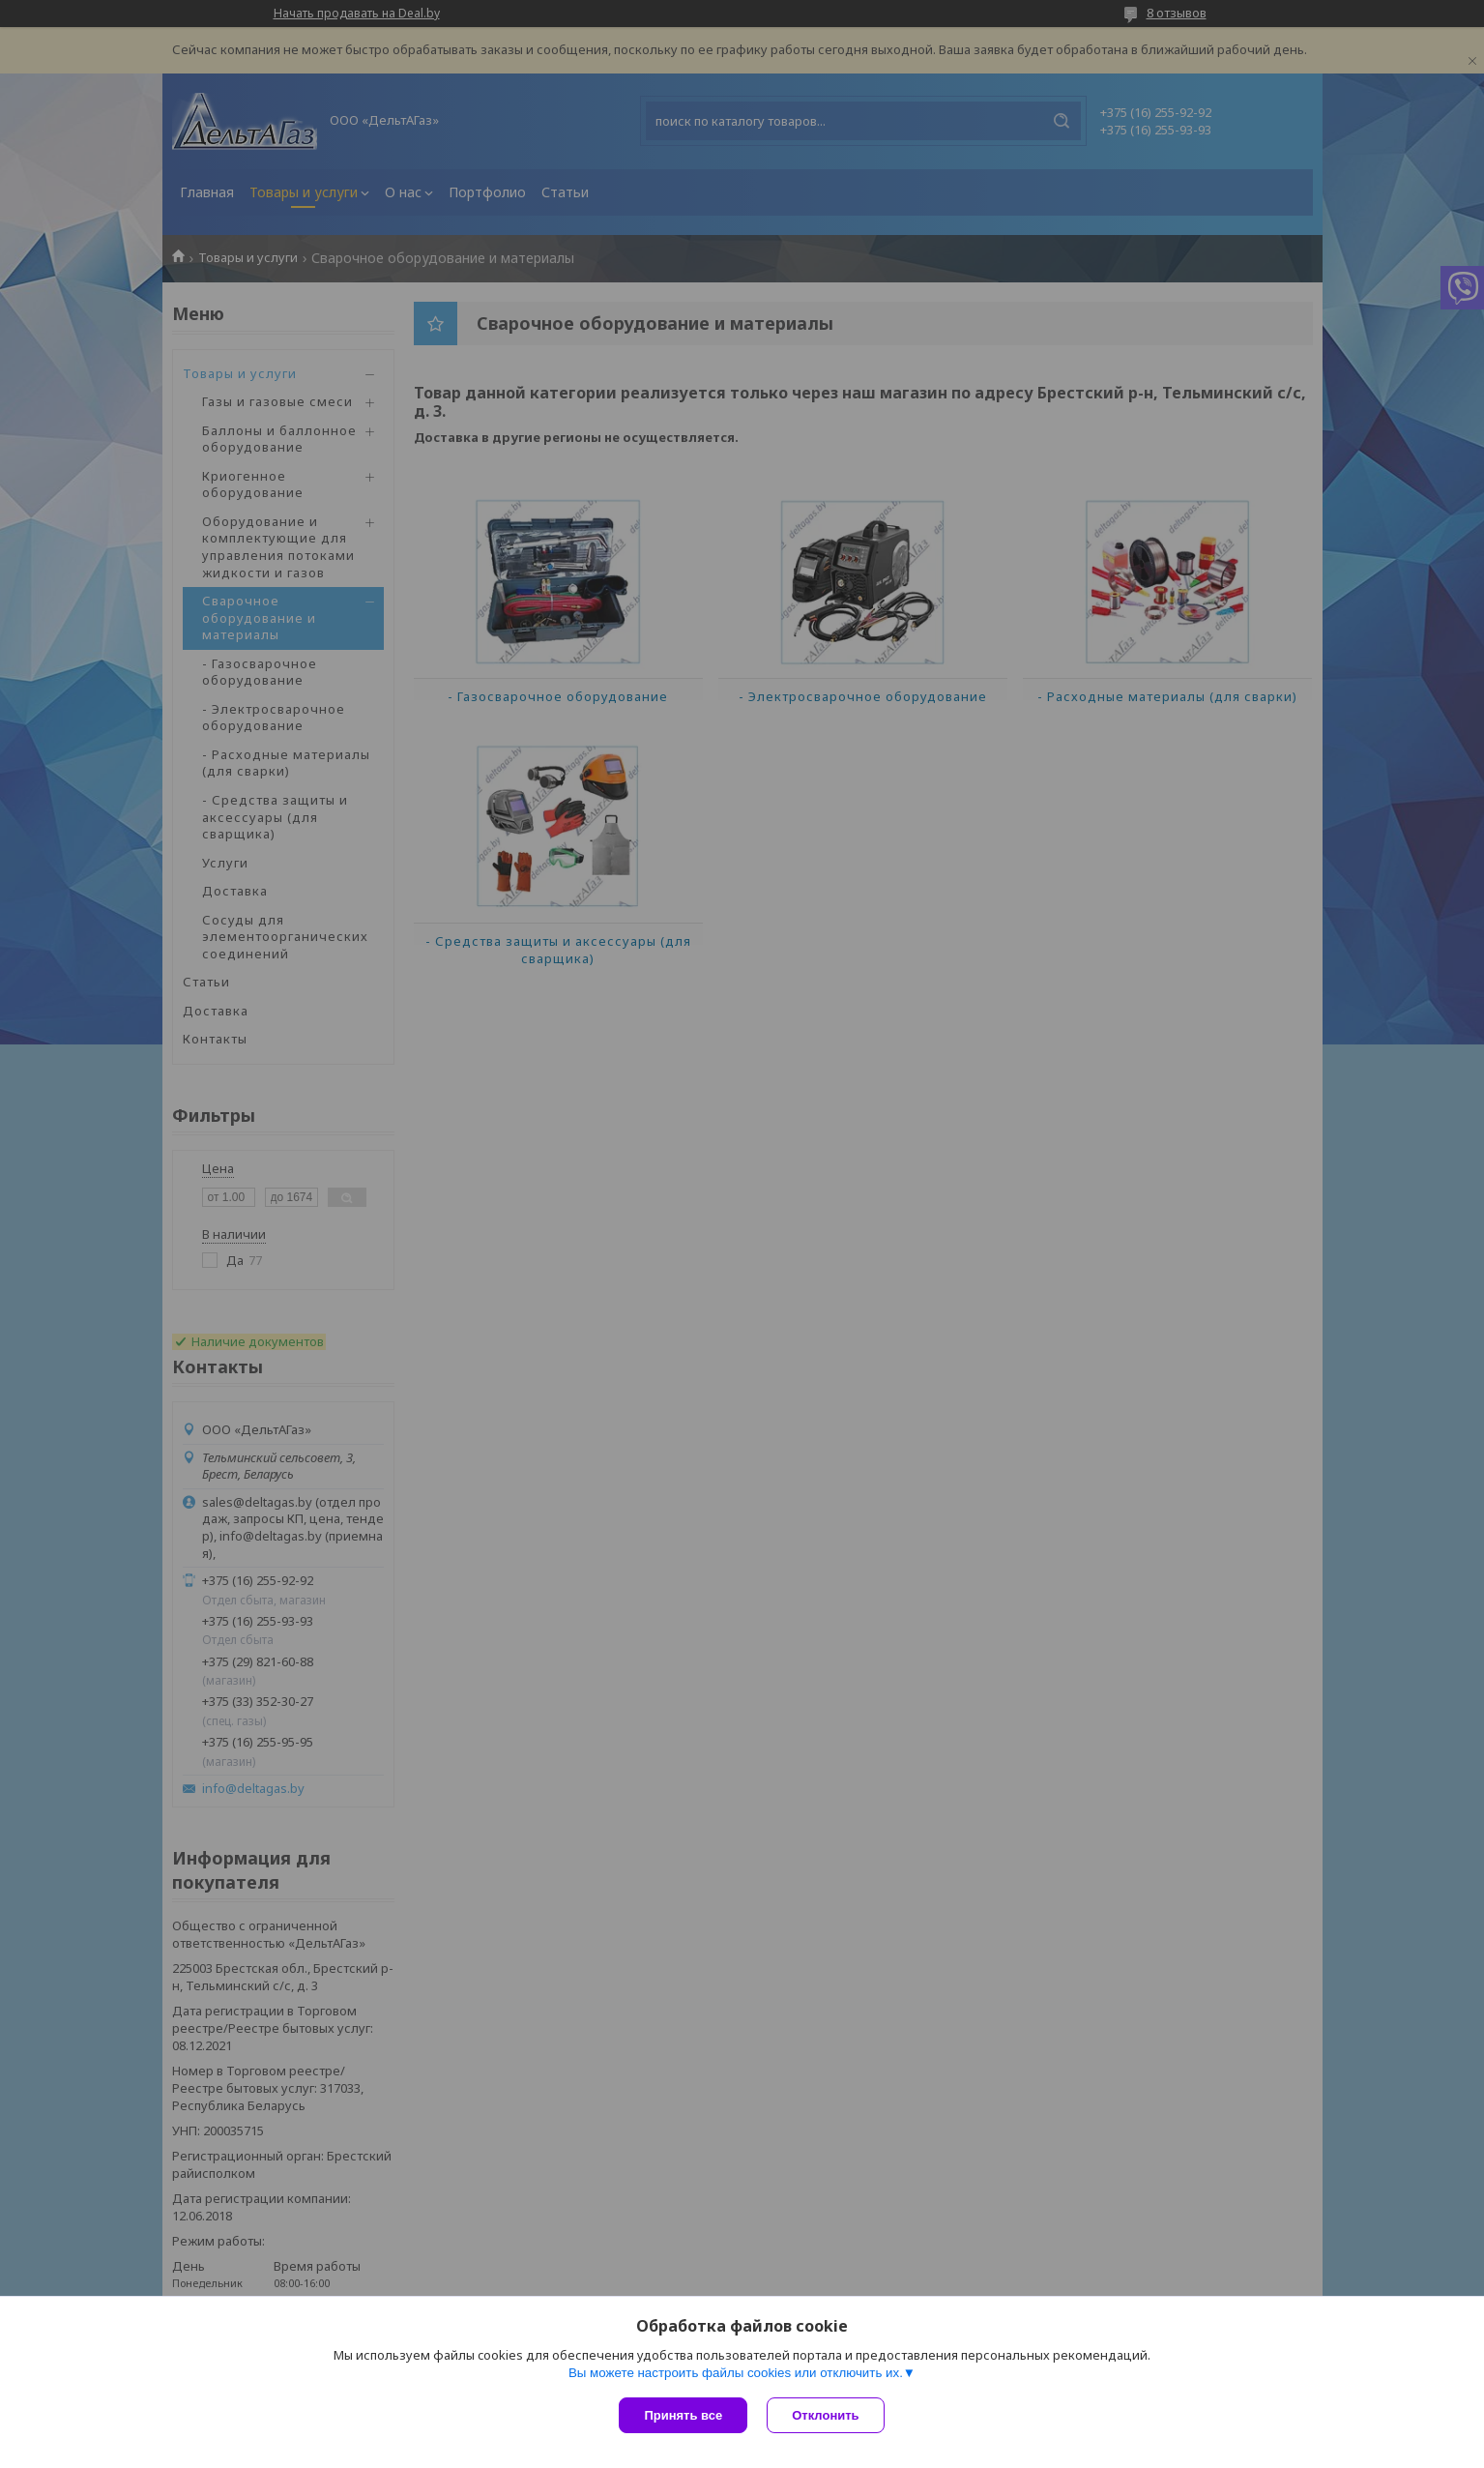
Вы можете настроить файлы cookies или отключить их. (735, 2372)
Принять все (683, 2415)
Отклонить (825, 2415)
